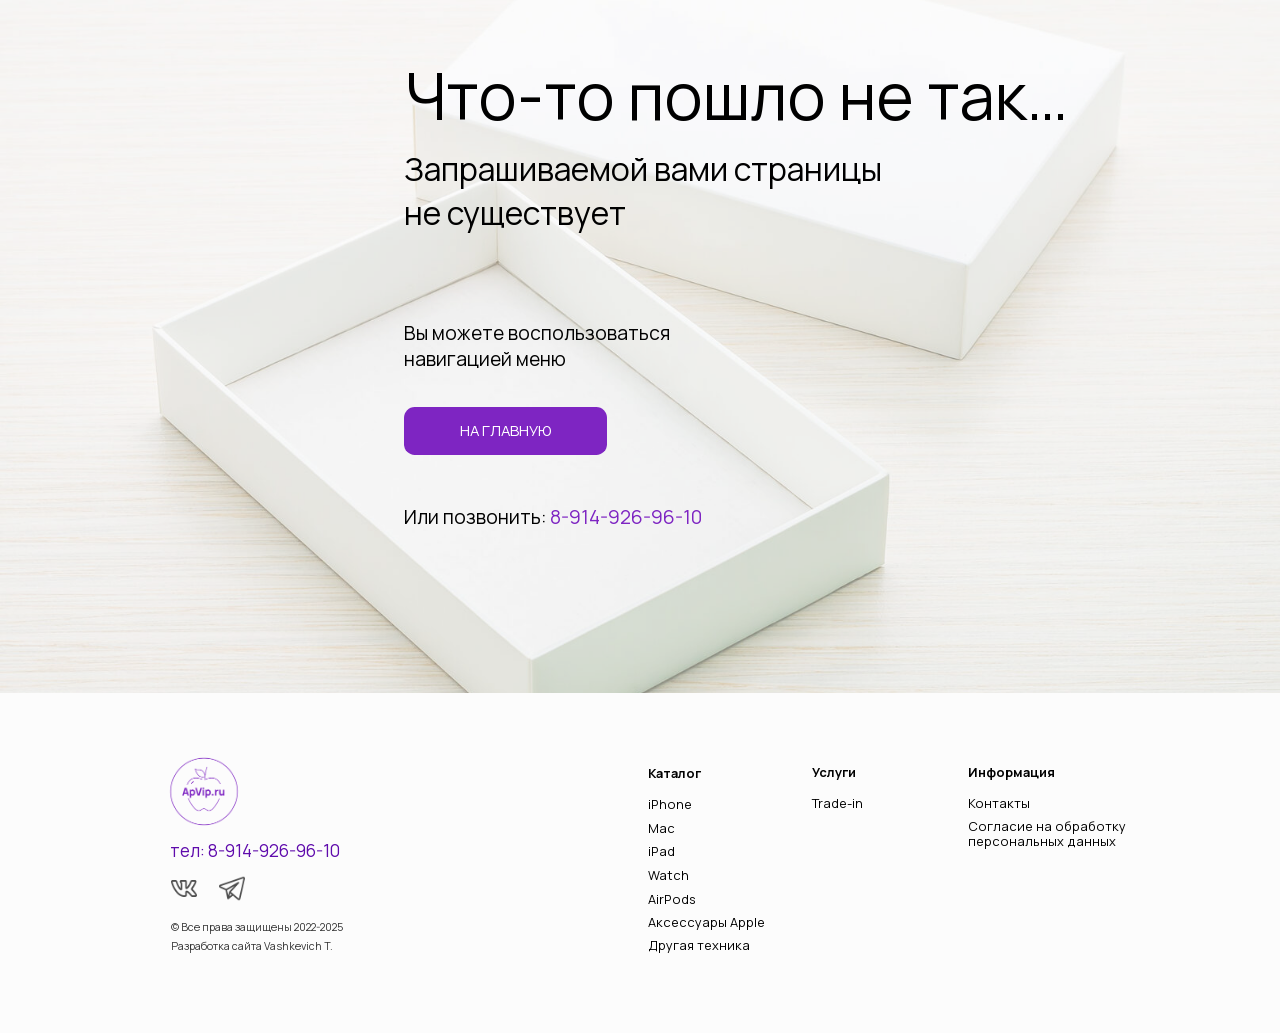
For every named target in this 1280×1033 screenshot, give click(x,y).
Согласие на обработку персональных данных (1047, 833)
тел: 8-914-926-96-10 (255, 850)
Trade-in (837, 803)
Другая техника (699, 945)
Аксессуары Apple (706, 922)
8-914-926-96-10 (626, 517)
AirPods (672, 899)
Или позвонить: (477, 517)
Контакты (999, 803)
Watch (668, 875)
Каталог (674, 773)
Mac (661, 828)
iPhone (670, 804)
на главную (505, 430)
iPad (661, 851)
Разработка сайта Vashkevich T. (252, 946)
